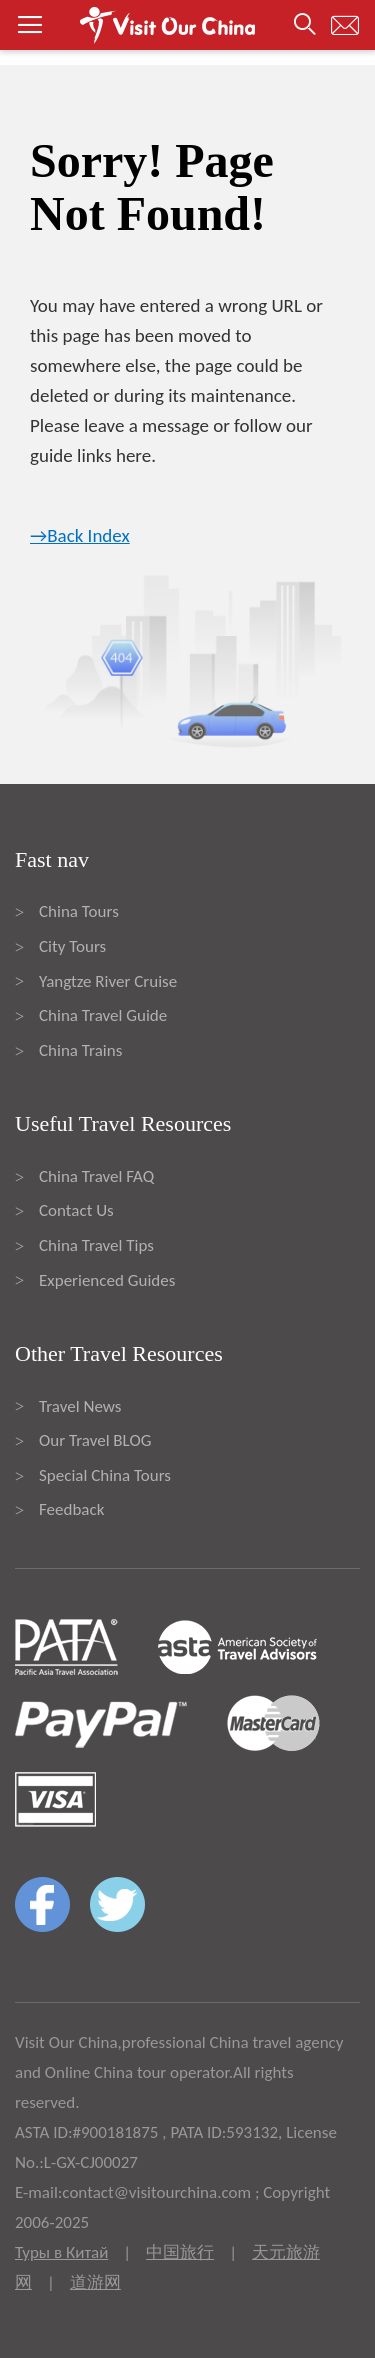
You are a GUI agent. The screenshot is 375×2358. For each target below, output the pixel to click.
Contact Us (76, 1210)
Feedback (71, 1509)
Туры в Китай (61, 2252)
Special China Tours (105, 1475)
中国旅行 (180, 2252)
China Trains (80, 1050)
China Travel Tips (96, 1245)
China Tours (79, 911)
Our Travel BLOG (95, 1440)
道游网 (95, 2282)
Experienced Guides (107, 1280)
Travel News (80, 1406)
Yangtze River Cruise (108, 981)
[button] (187, 25)
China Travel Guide (103, 1015)
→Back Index (80, 535)
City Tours (72, 946)
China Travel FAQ (96, 1176)
